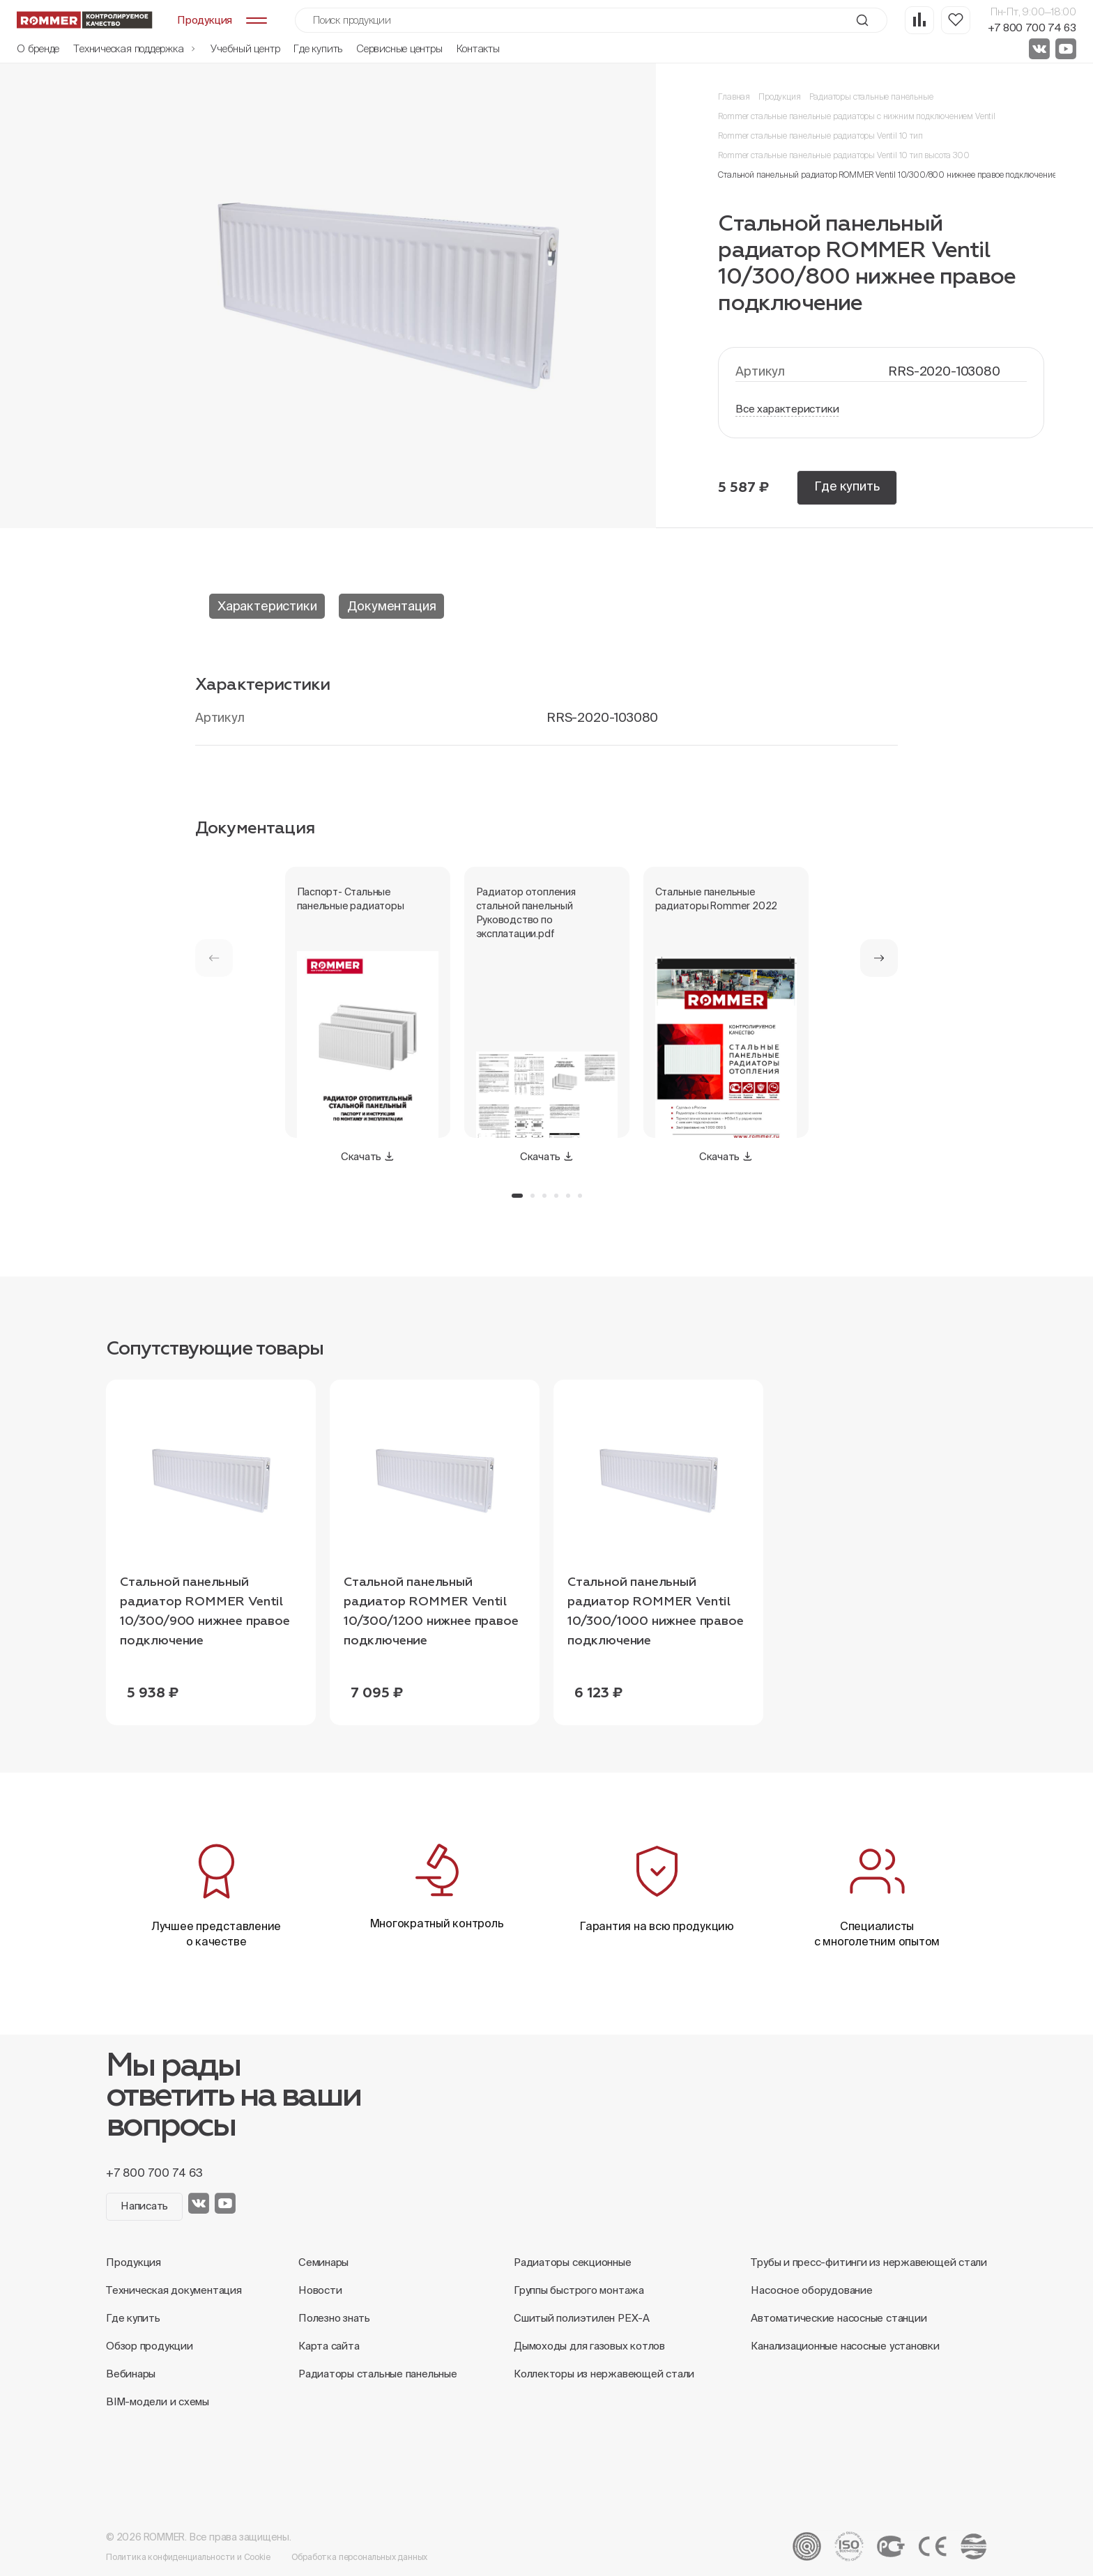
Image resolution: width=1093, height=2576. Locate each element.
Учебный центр (245, 48)
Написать (144, 2206)
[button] (879, 958)
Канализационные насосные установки (845, 2346)
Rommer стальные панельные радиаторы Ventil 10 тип (820, 135)
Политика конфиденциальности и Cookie (188, 2556)
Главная (734, 96)
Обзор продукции (149, 2346)
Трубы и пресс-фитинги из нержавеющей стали (869, 2262)
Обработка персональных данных (359, 2556)
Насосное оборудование (811, 2290)
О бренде (38, 48)
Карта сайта (329, 2346)
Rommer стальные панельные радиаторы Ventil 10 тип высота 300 (843, 155)
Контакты (478, 48)
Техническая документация (174, 2290)
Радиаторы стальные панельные (871, 96)
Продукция (779, 96)
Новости (320, 2290)
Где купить (317, 48)
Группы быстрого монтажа (579, 2290)
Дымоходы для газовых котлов (589, 2346)
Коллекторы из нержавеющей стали (604, 2374)
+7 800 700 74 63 (1032, 27)
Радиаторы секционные (573, 2262)
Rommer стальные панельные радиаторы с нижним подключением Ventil (856, 116)
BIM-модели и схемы (157, 2401)
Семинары (323, 2262)
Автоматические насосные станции (838, 2318)
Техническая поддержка (135, 48)
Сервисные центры (399, 48)
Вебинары (130, 2374)
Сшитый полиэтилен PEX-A (582, 2318)
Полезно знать (334, 2318)
